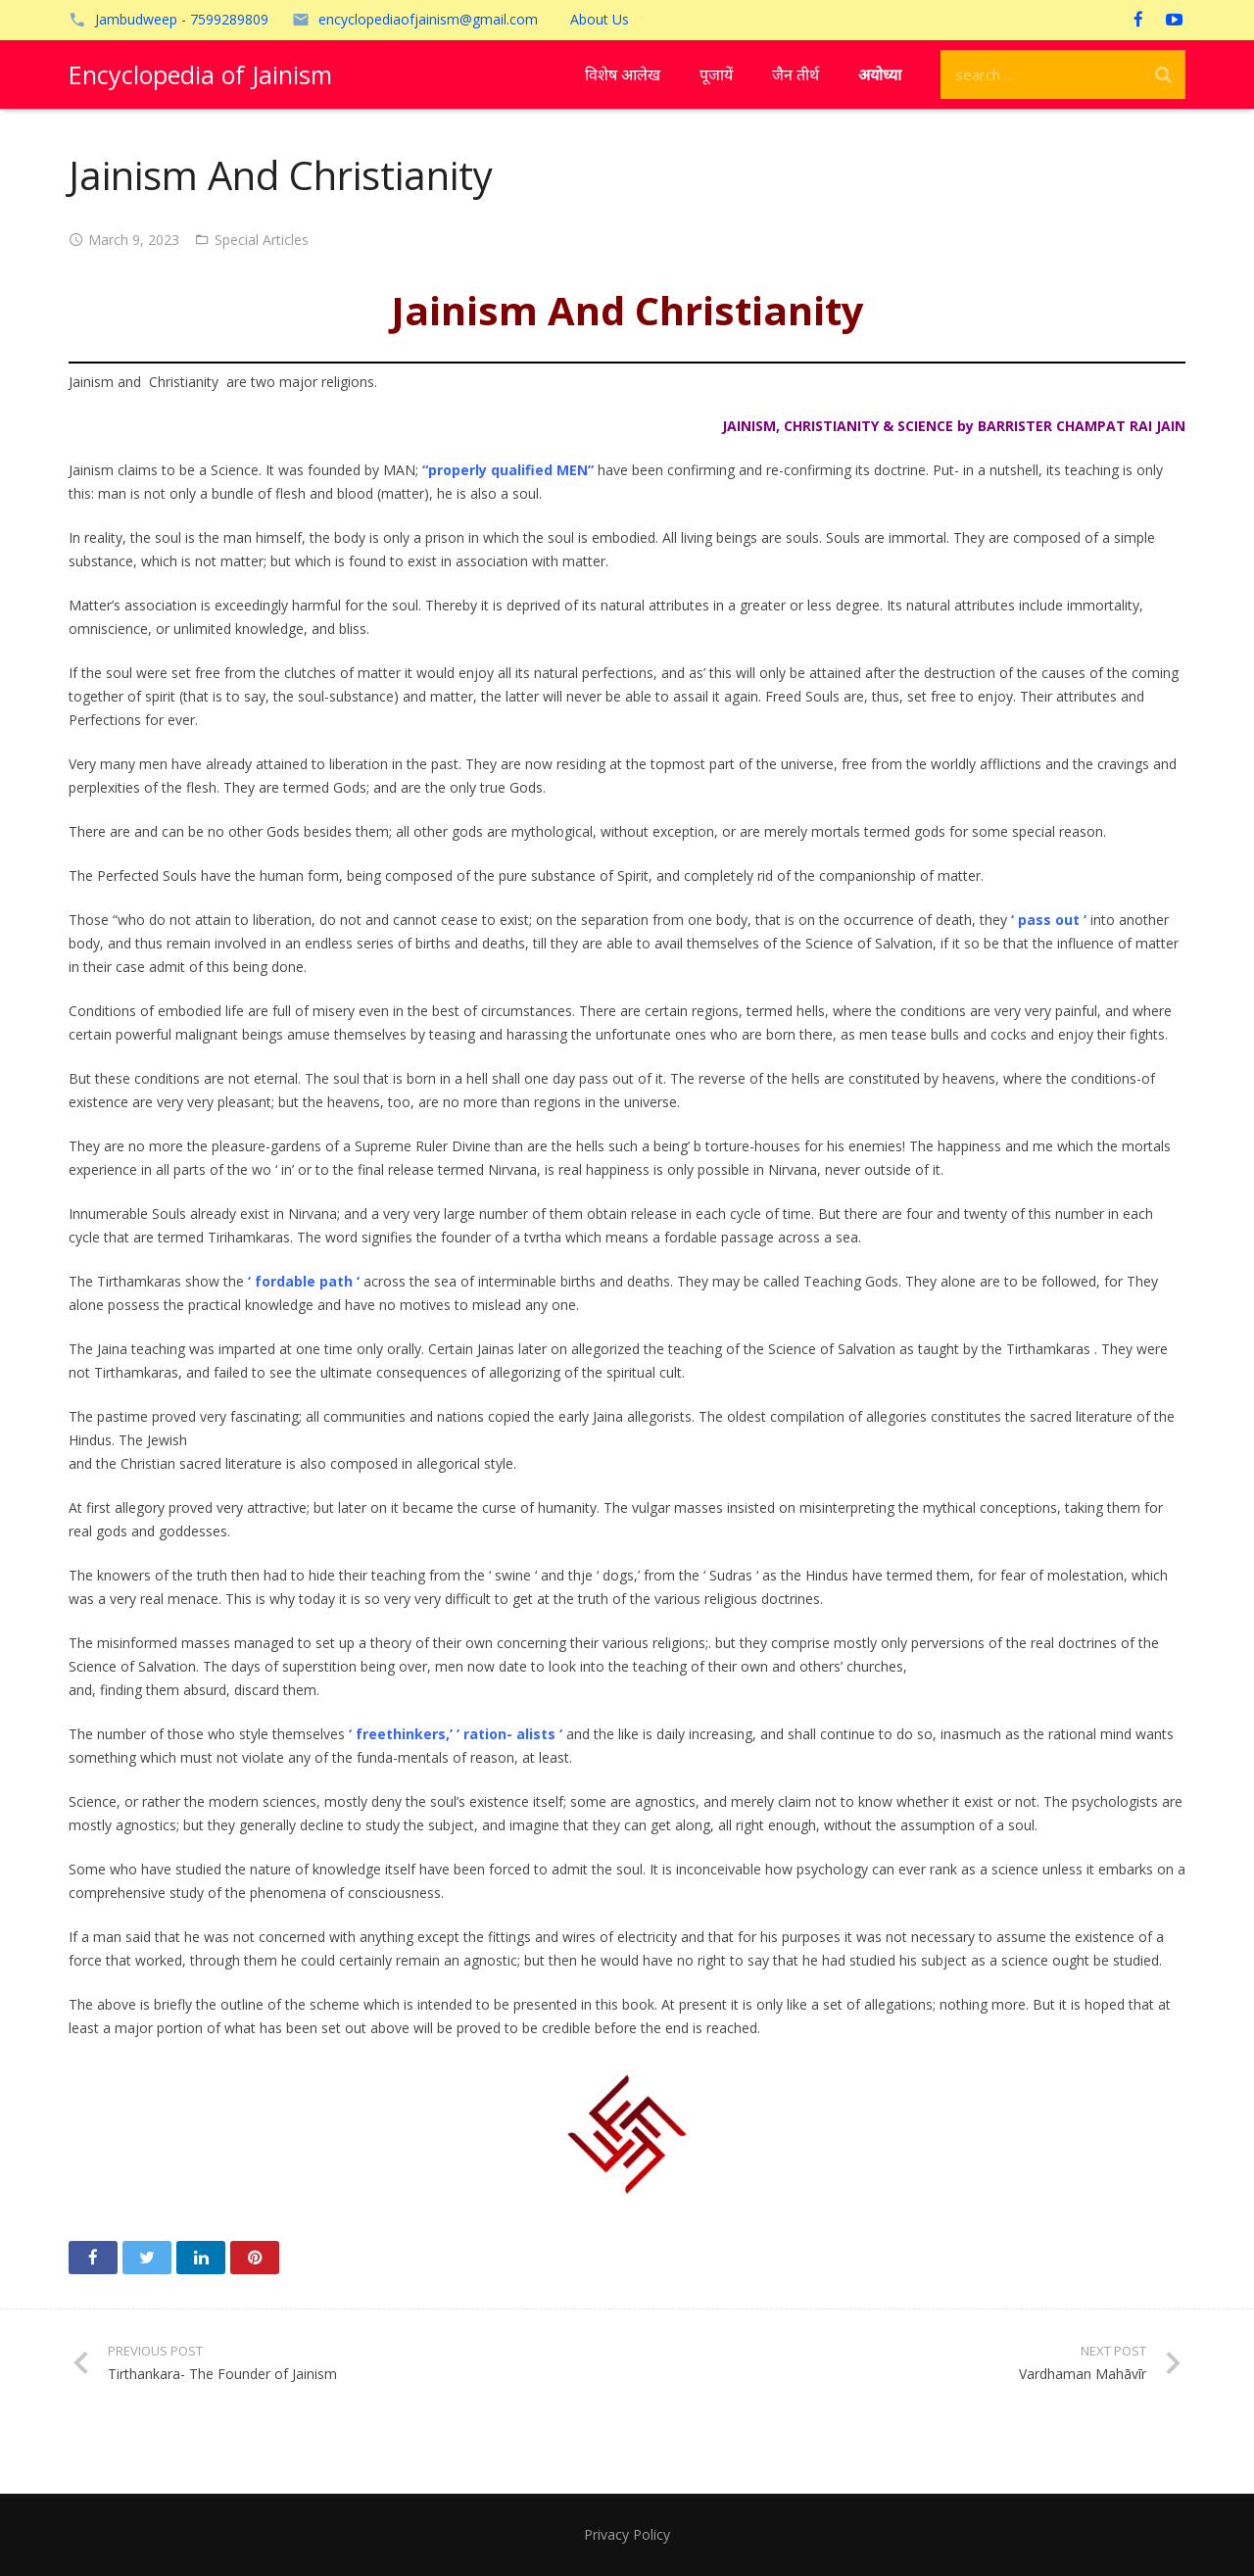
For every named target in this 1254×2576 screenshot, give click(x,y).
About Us (599, 19)
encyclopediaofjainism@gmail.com (428, 19)
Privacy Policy (627, 2534)
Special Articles (262, 239)
